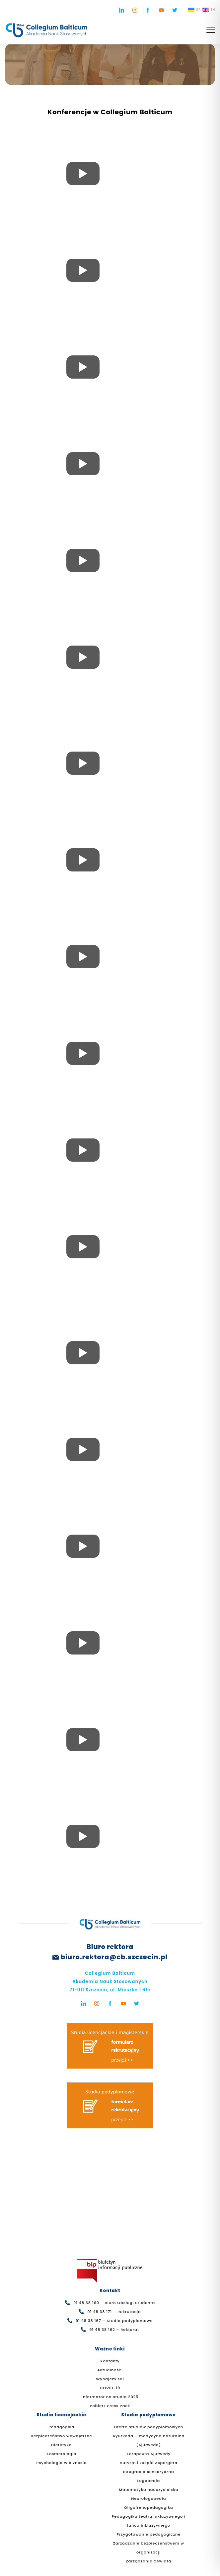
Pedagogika (61, 2427)
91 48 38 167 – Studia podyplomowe (114, 2320)
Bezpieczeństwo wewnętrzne (61, 2436)
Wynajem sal (110, 2379)
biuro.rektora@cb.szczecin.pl (114, 1957)
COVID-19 (110, 2388)
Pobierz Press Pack (110, 2405)
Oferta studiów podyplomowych (148, 2427)
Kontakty (109, 2361)
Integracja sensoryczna (148, 2471)
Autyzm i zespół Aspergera (149, 2462)
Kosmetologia (61, 2453)
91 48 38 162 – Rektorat (114, 2329)
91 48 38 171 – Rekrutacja (114, 2311)
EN (208, 10)
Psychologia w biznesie (62, 2462)
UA (194, 10)
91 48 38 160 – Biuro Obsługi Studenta (114, 2302)
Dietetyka (61, 2444)
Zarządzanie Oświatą (148, 2561)
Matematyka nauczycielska (148, 2489)
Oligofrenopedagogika (148, 2507)
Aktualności (110, 2370)
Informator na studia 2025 (110, 2396)
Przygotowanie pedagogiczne (148, 2534)
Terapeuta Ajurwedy (149, 2453)
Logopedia (148, 2480)
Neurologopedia (148, 2498)
